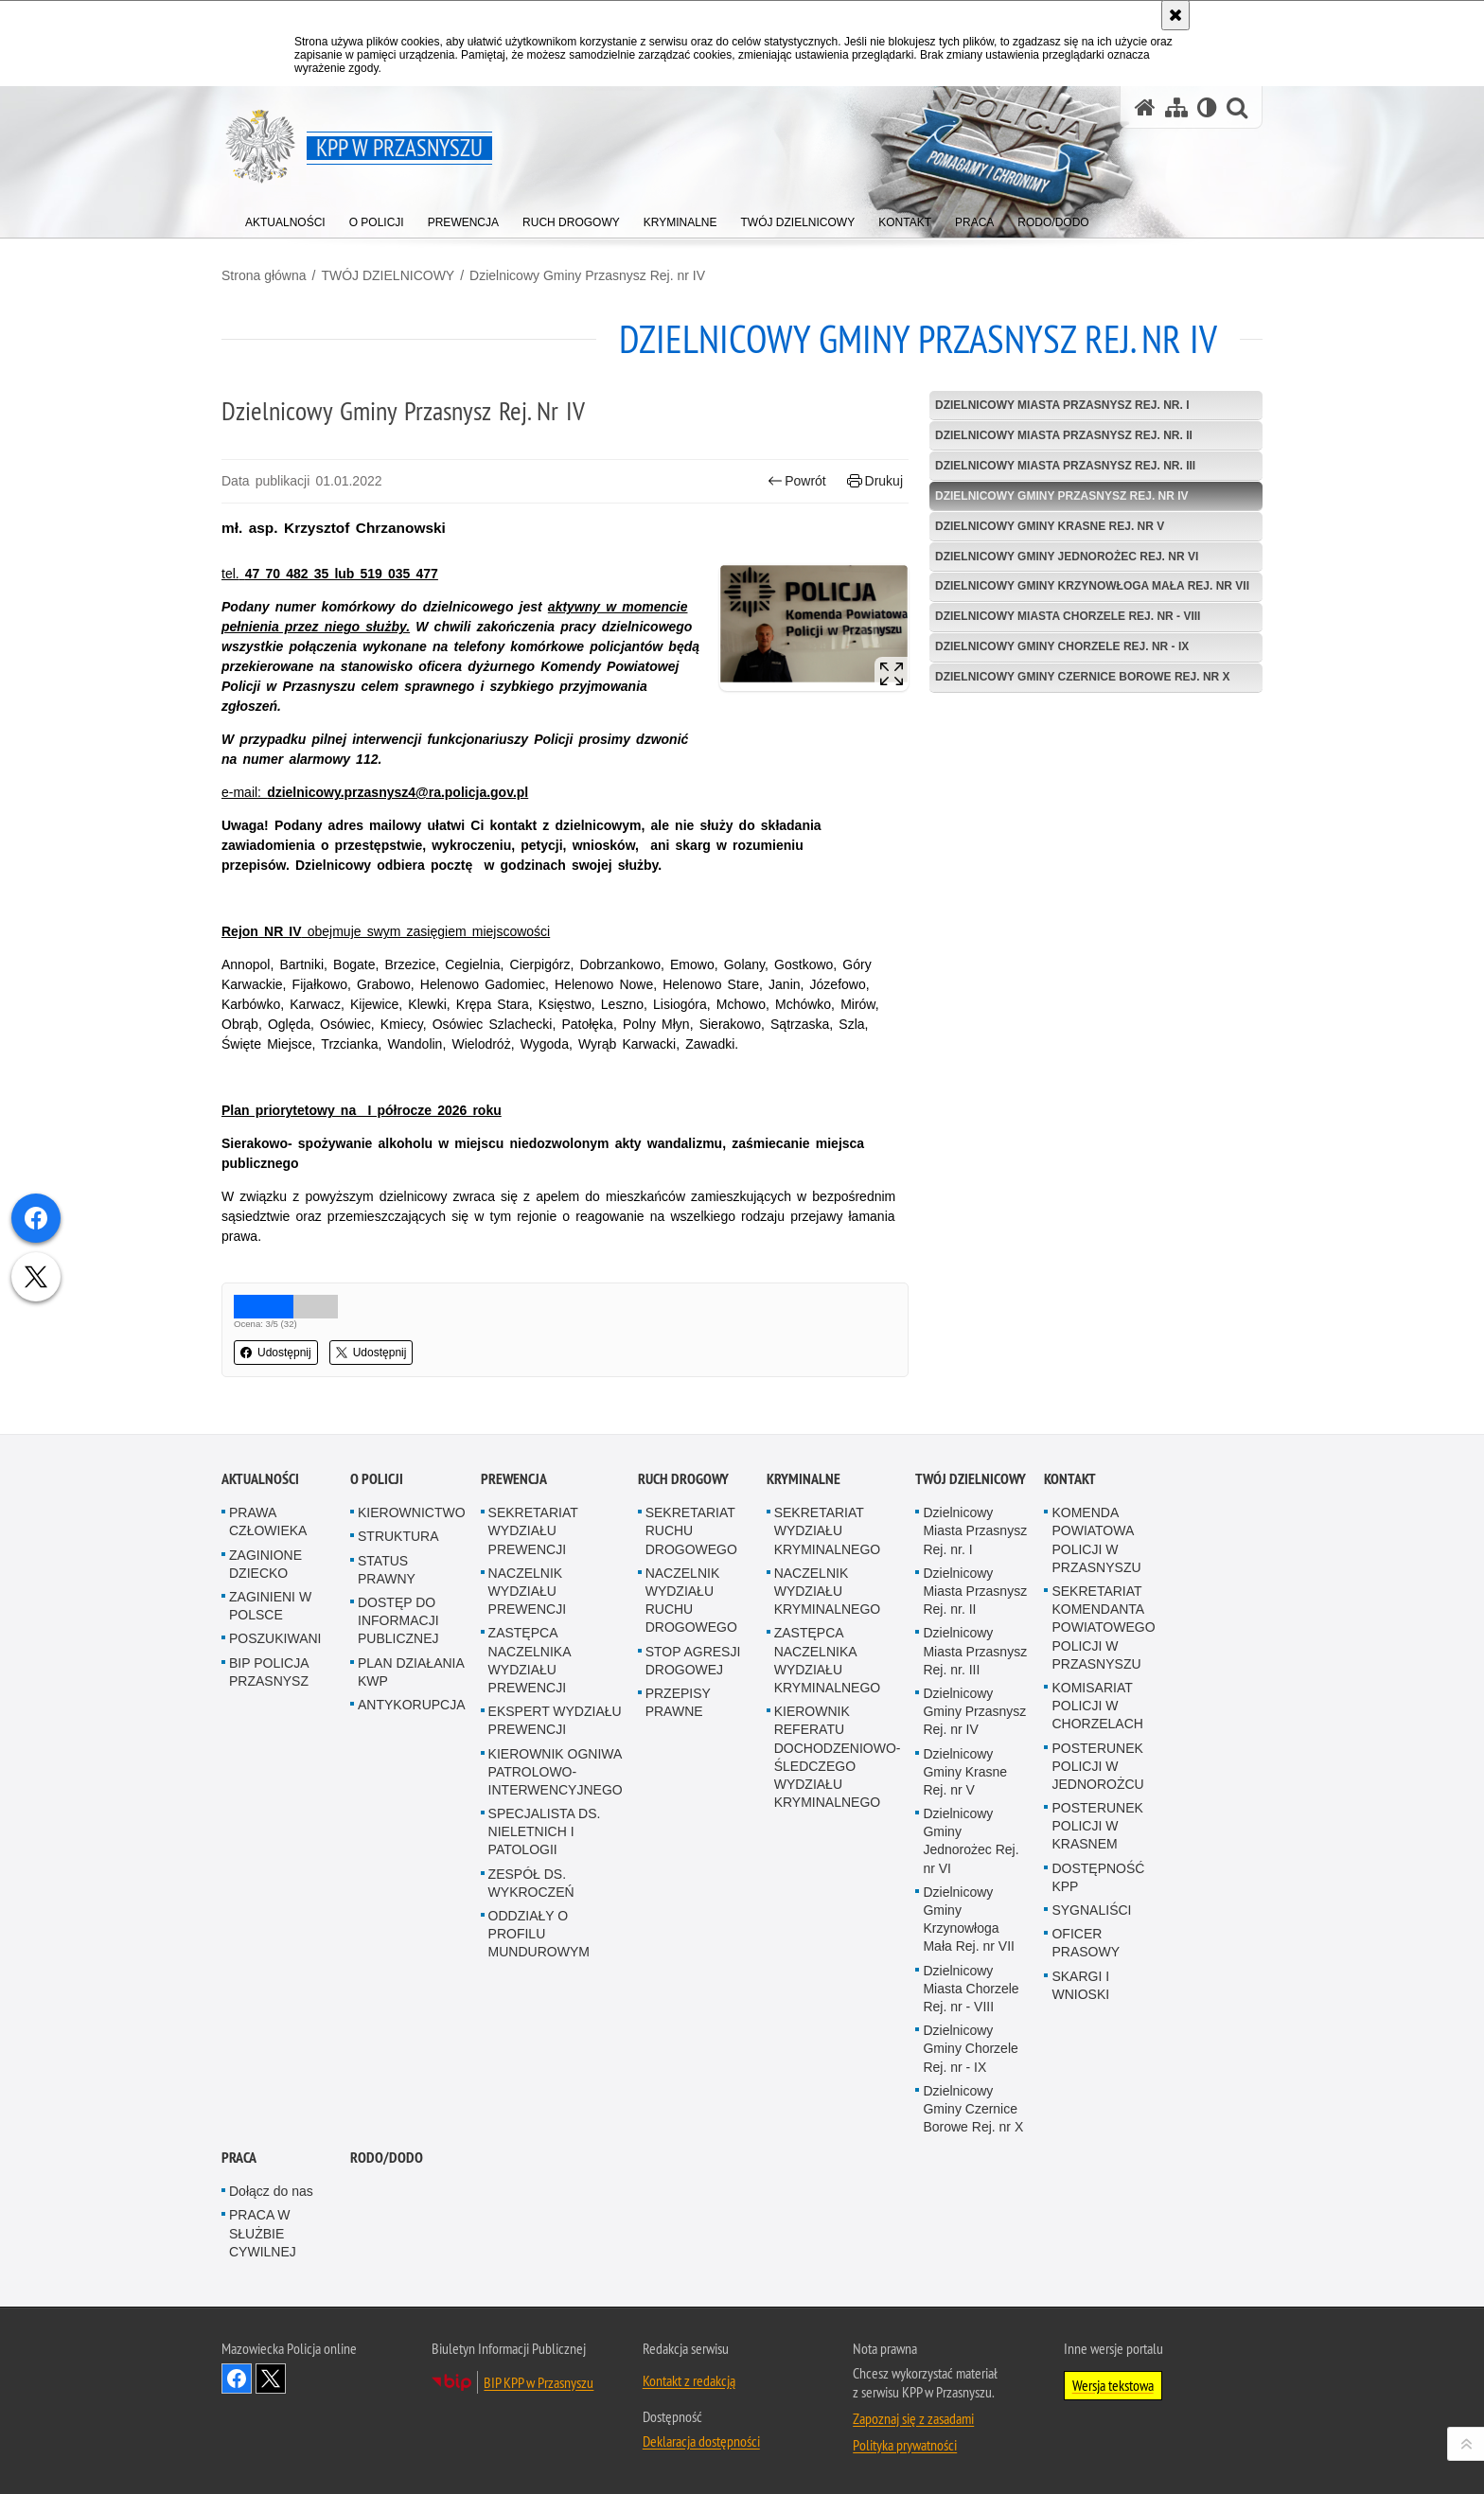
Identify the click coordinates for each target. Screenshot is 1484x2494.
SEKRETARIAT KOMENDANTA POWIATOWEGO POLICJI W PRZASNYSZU (1103, 1627)
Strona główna (264, 275)
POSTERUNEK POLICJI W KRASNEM (1096, 1825)
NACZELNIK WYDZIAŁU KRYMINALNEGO (827, 1591)
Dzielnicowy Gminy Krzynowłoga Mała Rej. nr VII (1092, 586)
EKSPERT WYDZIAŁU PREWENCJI (555, 1720)
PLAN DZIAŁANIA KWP (411, 1672)
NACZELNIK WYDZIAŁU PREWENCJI (527, 1591)
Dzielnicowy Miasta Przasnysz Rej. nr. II (1063, 435)
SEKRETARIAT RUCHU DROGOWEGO (691, 1530)
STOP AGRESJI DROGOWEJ (693, 1660)
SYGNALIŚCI (1091, 1910)
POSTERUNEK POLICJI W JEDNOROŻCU (1097, 1766)
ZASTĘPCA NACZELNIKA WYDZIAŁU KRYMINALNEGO (827, 1660)
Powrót (797, 481)
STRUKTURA (398, 1536)
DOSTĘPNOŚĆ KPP (1097, 1877)
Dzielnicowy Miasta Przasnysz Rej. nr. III (1065, 465)
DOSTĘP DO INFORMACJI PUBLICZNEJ (398, 1620)
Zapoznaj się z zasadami (913, 2418)
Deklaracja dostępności (701, 2441)
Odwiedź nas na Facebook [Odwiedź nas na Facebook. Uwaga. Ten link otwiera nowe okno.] (236, 2378)
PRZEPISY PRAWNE (678, 1702)
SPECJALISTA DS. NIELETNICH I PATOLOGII (544, 1831)
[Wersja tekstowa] (1207, 107)
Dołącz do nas (271, 2191)
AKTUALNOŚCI (260, 1479)
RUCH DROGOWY (683, 1479)
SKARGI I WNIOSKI (1080, 1985)
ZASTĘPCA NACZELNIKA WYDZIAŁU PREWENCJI (529, 1660)
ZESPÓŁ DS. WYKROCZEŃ (531, 1883)
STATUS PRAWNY (386, 1569)
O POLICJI (376, 1479)
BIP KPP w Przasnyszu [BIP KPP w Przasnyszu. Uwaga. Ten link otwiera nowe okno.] (538, 2382)
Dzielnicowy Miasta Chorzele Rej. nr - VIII (1067, 616)
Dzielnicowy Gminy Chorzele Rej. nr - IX (1062, 646)
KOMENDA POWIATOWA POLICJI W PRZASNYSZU (1095, 1540)
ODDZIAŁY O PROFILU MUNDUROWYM (539, 1933)
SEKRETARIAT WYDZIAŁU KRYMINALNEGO (827, 1530)
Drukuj (875, 481)
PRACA (238, 2157)
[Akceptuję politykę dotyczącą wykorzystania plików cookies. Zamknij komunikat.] (1175, 15)
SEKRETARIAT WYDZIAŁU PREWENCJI (533, 1530)
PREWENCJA (514, 1479)
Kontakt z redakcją (689, 2380)
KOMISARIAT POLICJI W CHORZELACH (1096, 1705)
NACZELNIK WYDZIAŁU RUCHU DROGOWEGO (691, 1600)
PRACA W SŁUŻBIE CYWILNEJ (262, 2232)
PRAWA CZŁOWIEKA (268, 1521)
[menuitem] (285, 218)
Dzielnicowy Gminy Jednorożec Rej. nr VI (1066, 556)
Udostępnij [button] (275, 1352)
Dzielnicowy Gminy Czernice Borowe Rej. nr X (1082, 676)
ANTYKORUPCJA (412, 1704)
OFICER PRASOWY (1085, 1942)
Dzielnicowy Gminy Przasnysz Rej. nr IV (587, 275)
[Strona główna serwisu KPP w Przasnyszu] (1145, 107)
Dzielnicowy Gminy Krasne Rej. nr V (1049, 526)
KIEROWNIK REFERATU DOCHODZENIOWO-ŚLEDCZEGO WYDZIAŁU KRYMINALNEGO (837, 1757)
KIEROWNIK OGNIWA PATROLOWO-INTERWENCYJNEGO (555, 1771)
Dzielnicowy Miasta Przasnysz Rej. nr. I (1062, 405)
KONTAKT (1070, 1479)
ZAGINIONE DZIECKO (265, 1564)
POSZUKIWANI (275, 1638)
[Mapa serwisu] (1176, 107)
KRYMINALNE (803, 1479)
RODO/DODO (386, 2157)
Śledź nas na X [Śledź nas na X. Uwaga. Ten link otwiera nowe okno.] (271, 2378)
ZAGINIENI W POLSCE (270, 1605)
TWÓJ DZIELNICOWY (387, 275)
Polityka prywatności (905, 2444)
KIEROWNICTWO (412, 1512)
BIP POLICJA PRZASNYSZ (269, 1672)
